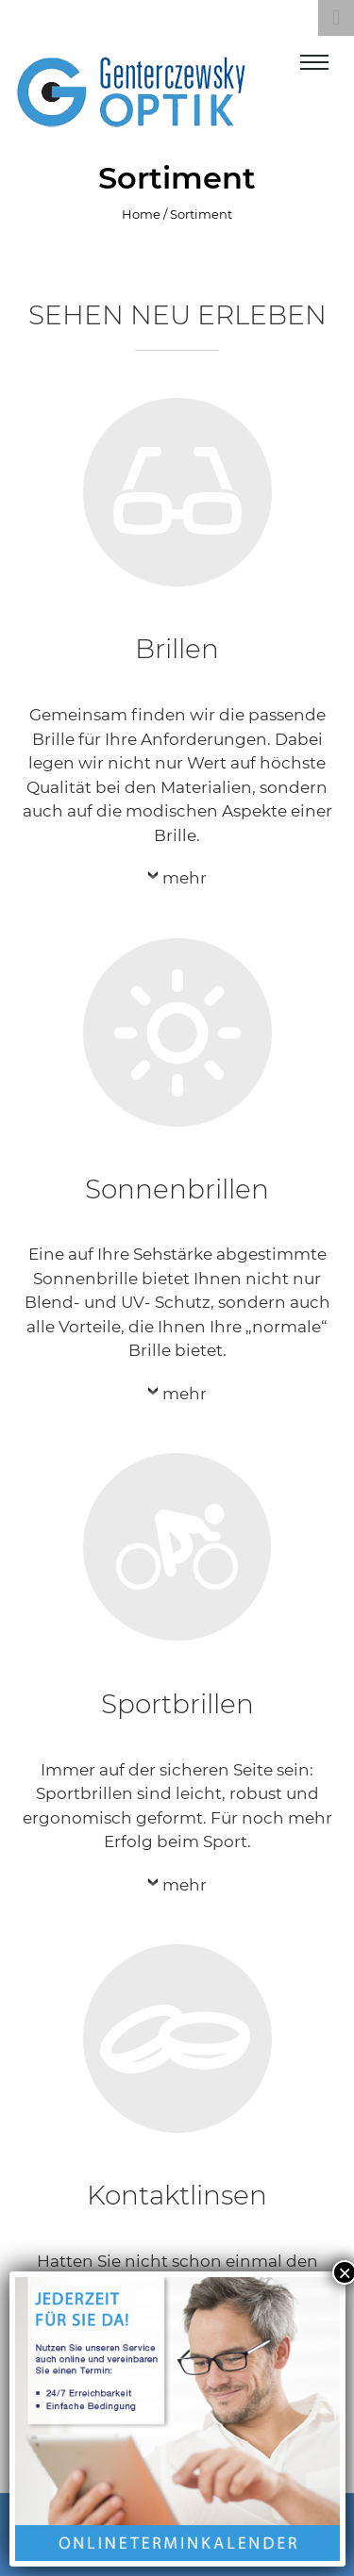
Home (141, 214)
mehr (184, 877)
